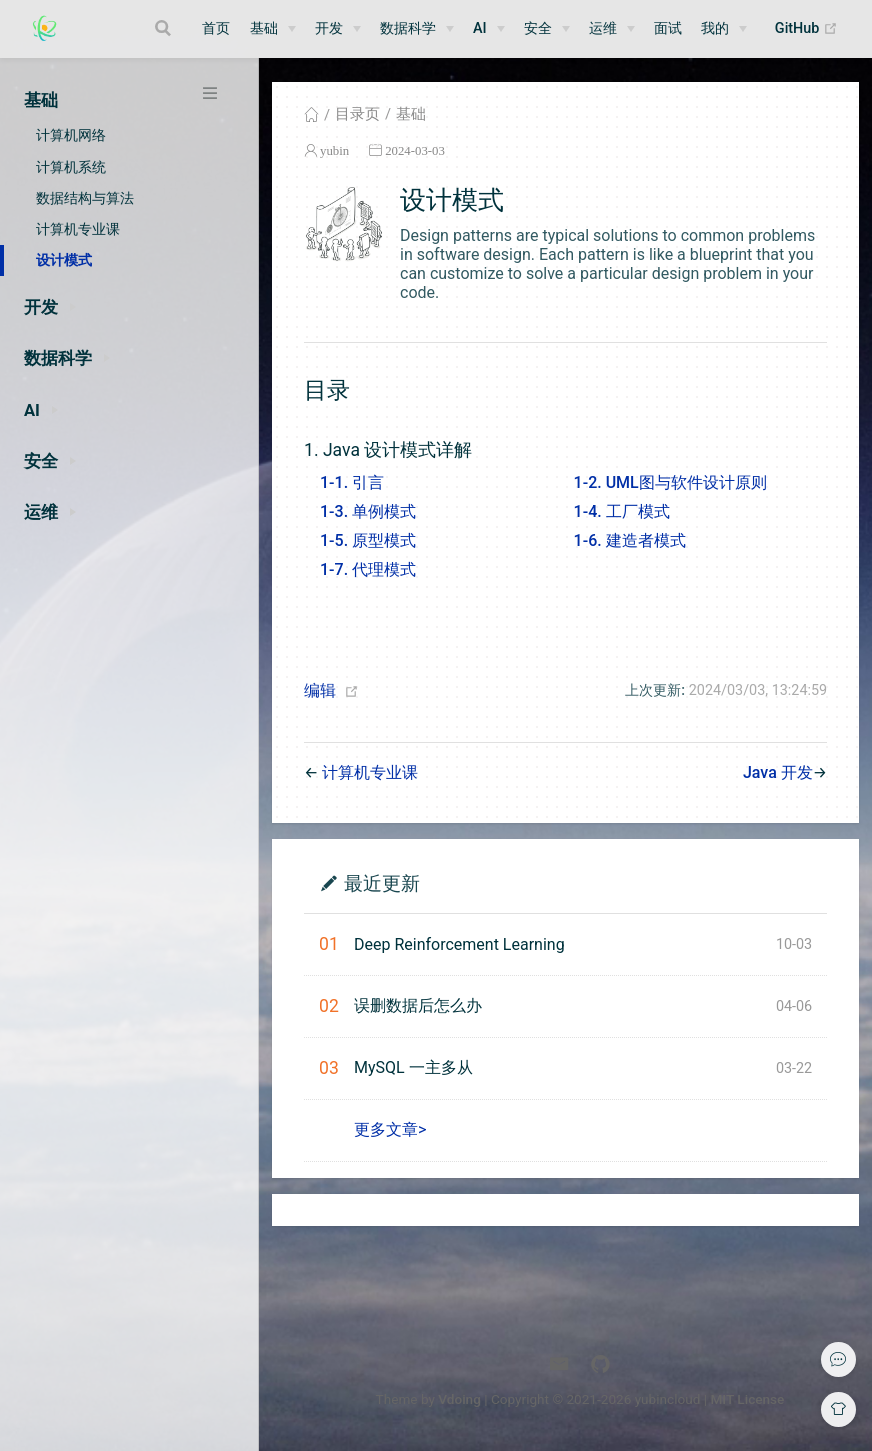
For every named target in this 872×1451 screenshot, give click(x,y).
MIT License (747, 1399)
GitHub (811, 29)
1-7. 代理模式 (368, 569)
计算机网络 (71, 135)
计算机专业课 (78, 229)
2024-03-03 (415, 150)
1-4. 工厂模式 (622, 511)
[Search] (165, 28)
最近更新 (382, 882)
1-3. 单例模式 (368, 511)
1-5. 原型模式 (368, 540)
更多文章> (390, 1129)
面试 (668, 28)
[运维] (612, 29)
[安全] (547, 29)
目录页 (357, 114)
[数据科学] (417, 29)
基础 (411, 114)
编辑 (320, 690)
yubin (334, 150)
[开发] (338, 29)
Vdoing (459, 1399)
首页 (216, 28)
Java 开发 (778, 772)
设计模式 (64, 260)
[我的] (724, 29)
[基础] (273, 29)
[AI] (489, 29)
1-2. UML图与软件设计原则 (670, 482)
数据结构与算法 (85, 198)
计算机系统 (71, 167)
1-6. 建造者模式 (630, 540)
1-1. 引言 (352, 482)
